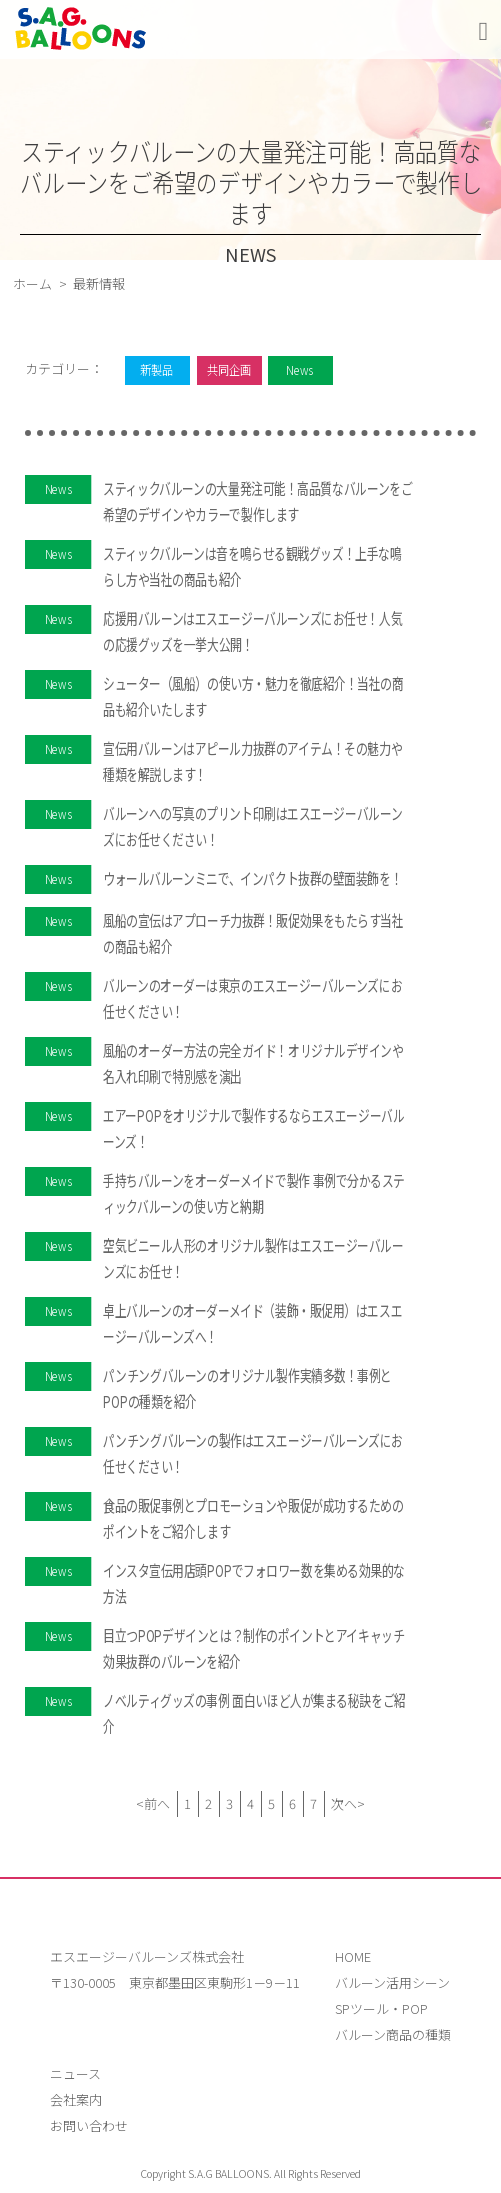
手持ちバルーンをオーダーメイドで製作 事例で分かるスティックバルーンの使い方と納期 (254, 1193)
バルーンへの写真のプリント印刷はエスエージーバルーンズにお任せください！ (252, 826)
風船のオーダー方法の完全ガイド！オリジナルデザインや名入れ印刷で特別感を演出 (253, 1063)
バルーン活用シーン (392, 1982)
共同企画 (228, 369)
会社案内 (76, 2099)
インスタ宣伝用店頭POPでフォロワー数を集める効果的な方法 (254, 1583)
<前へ (153, 1803)
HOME (353, 1956)
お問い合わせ (89, 2125)
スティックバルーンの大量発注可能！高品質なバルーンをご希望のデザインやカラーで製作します (257, 501)
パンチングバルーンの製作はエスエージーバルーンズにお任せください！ (253, 1453)
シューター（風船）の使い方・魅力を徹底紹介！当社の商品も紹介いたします (253, 696)
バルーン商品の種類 (393, 2034)
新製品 (156, 369)
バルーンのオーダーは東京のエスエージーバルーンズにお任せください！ (252, 998)
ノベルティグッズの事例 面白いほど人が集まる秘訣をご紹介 (254, 1713)
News (299, 369)
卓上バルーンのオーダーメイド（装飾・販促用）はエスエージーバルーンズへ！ (252, 1323)
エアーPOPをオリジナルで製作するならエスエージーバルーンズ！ (253, 1128)
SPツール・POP (381, 2008)
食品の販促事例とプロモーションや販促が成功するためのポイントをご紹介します (253, 1518)
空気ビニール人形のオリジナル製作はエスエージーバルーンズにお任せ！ (253, 1258)
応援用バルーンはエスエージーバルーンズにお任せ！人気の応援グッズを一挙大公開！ (252, 631)
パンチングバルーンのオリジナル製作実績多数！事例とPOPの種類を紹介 (247, 1388)
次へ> (348, 1803)
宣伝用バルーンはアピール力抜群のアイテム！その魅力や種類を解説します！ (252, 761)
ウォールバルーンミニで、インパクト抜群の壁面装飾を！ (252, 878)
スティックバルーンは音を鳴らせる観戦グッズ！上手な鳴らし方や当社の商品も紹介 (252, 566)
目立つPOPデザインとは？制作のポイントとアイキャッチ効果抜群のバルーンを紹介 (253, 1648)
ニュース (75, 2073)
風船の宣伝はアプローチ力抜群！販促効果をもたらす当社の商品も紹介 (253, 933)
